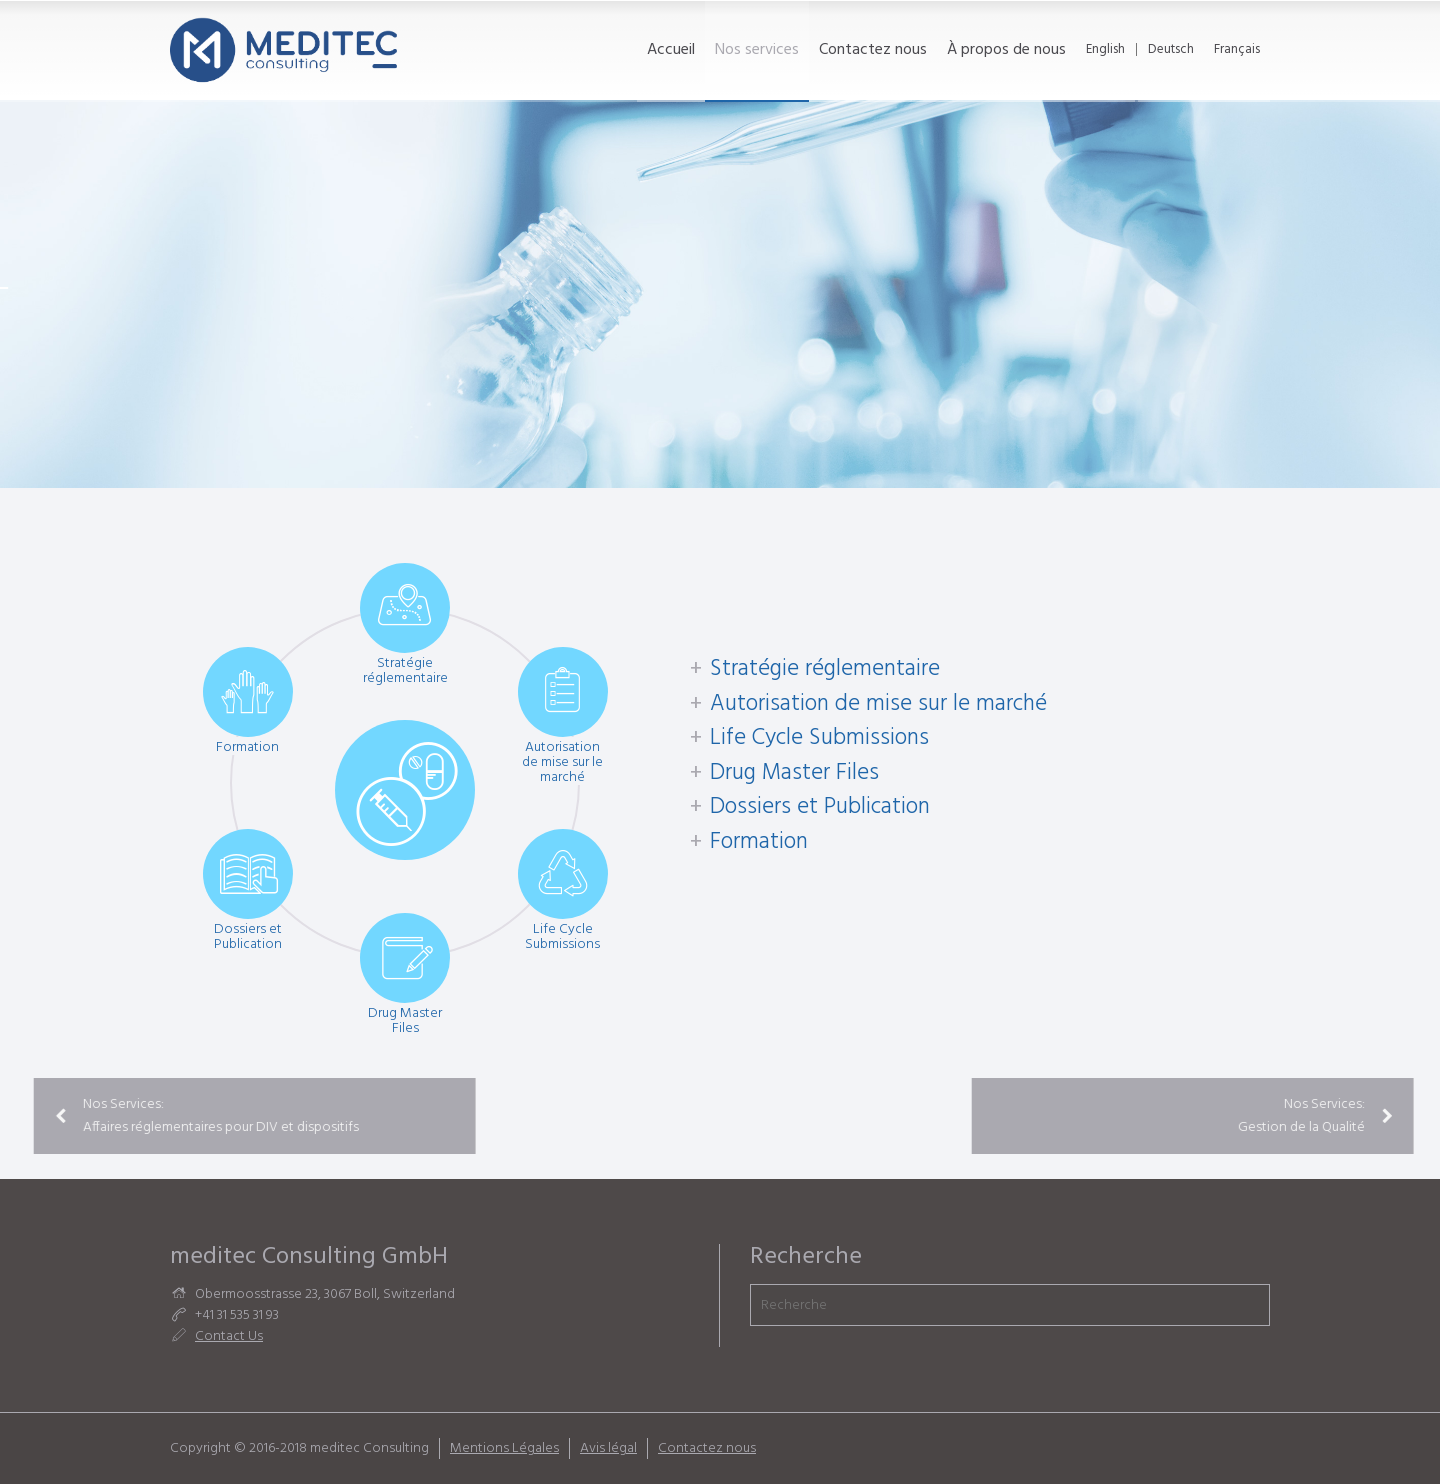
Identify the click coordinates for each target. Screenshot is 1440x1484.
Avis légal (608, 1448)
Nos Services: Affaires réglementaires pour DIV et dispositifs (188, 1116)
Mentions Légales (504, 1448)
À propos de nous (1006, 50)
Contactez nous (873, 50)
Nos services (757, 50)
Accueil (671, 50)
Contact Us (229, 1336)
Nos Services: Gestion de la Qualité (1296, 1116)
